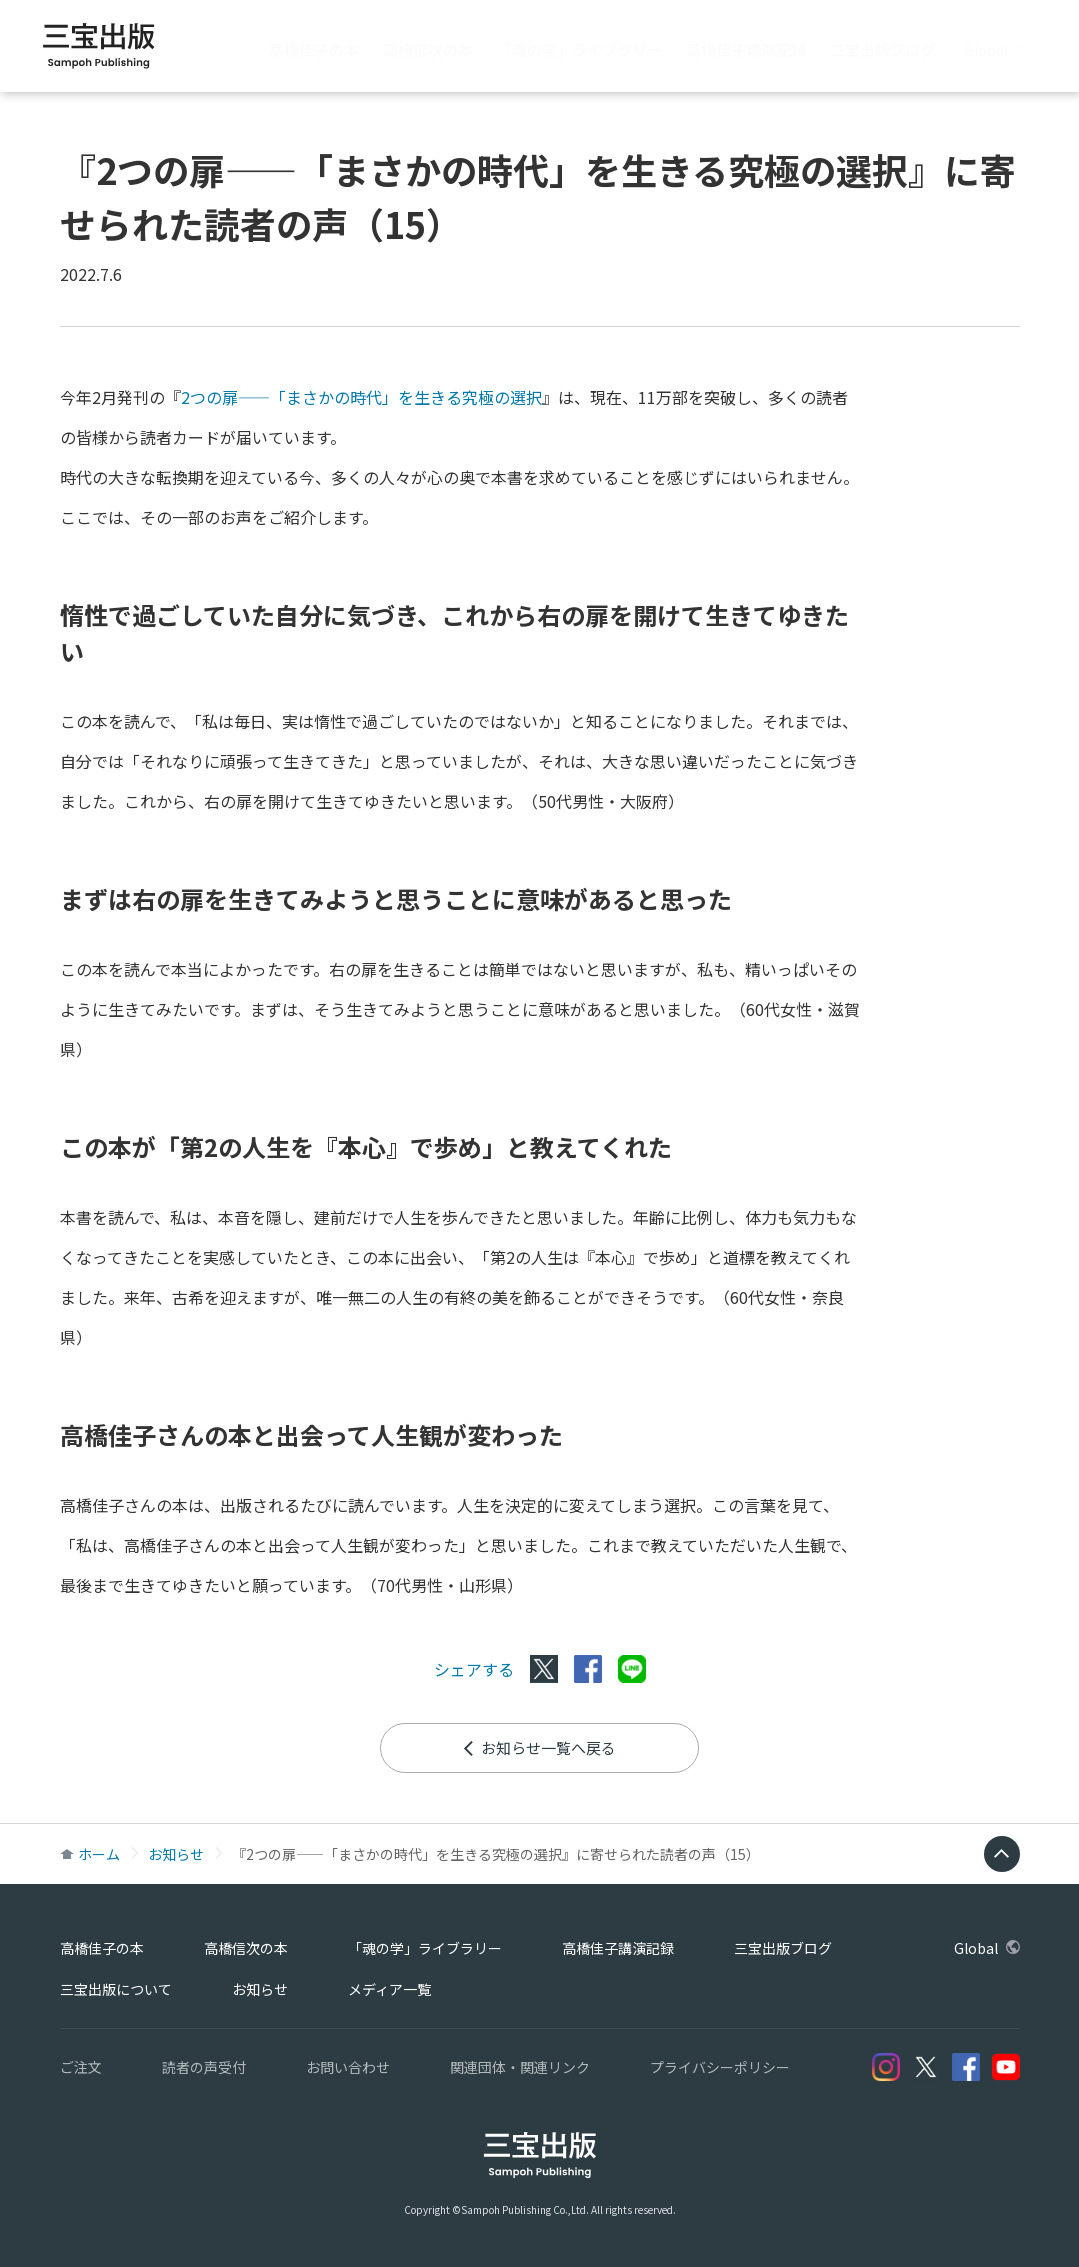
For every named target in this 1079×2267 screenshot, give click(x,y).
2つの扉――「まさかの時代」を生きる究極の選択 (361, 397)
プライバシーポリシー (720, 2067)
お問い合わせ (348, 2067)
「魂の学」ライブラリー (579, 49)
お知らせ (176, 1854)
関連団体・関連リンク (520, 2067)
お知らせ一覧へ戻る (539, 1747)
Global (997, 50)
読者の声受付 (204, 2067)
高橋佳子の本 (314, 49)
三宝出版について (116, 1989)
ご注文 (81, 2067)
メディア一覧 (389, 1989)
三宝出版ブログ (882, 49)
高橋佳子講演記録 (746, 49)
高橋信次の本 (428, 49)
